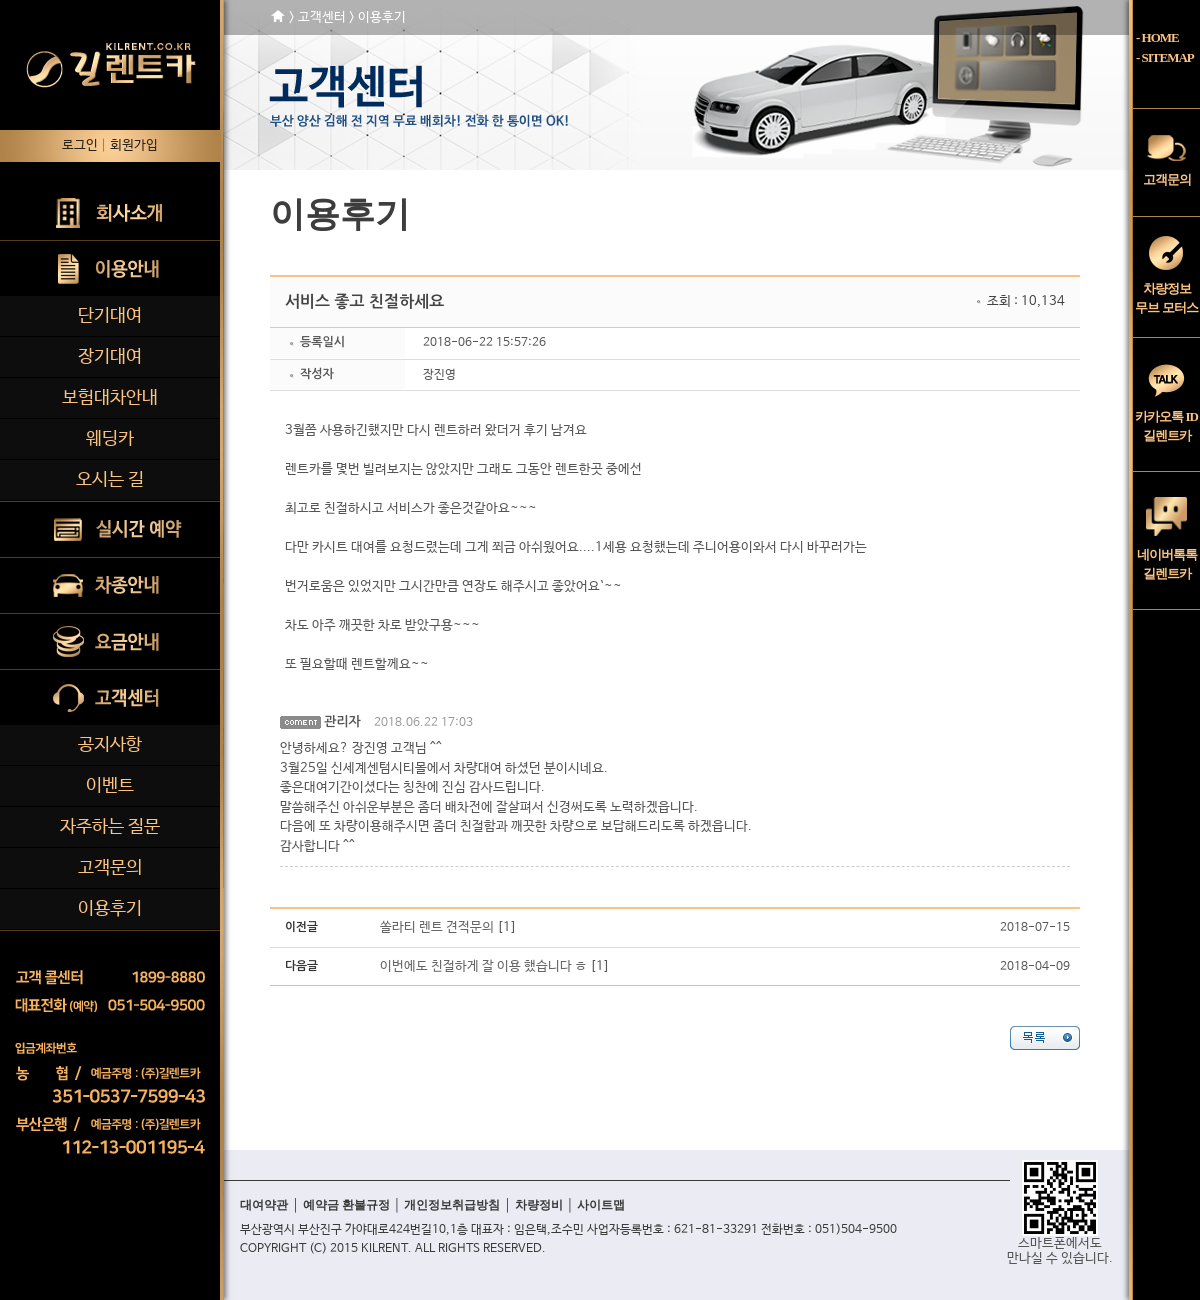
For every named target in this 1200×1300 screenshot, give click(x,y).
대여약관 (264, 1205)
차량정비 (539, 1205)
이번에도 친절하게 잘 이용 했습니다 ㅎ (483, 966)
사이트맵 (601, 1205)
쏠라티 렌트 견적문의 (437, 927)
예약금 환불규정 (346, 1205)
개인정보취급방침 (452, 1205)
